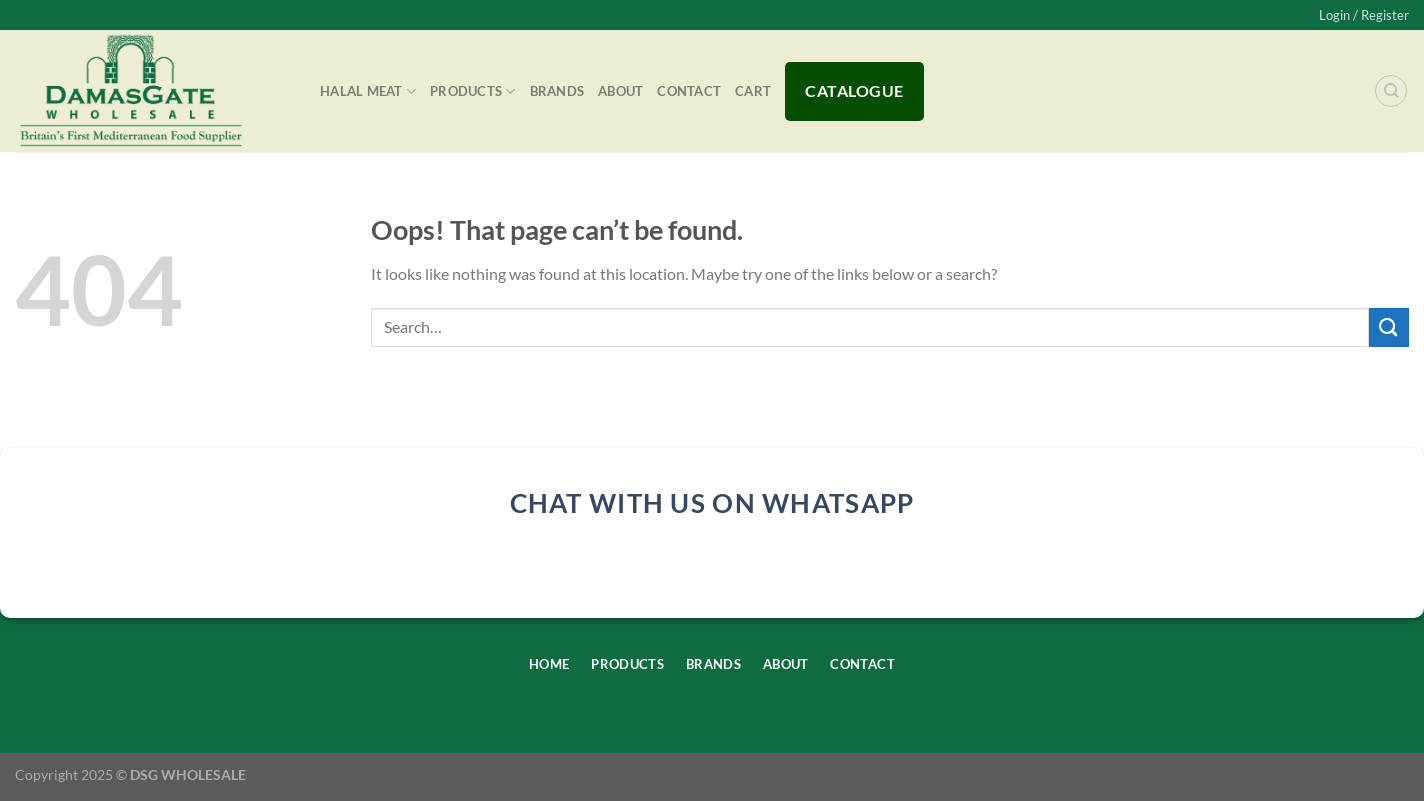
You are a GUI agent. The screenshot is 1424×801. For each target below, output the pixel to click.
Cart (753, 91)
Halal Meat (368, 91)
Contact (689, 91)
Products (473, 91)
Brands (557, 91)
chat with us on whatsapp (712, 503)
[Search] (1391, 91)
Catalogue (854, 90)
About (620, 91)
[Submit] (1389, 327)
